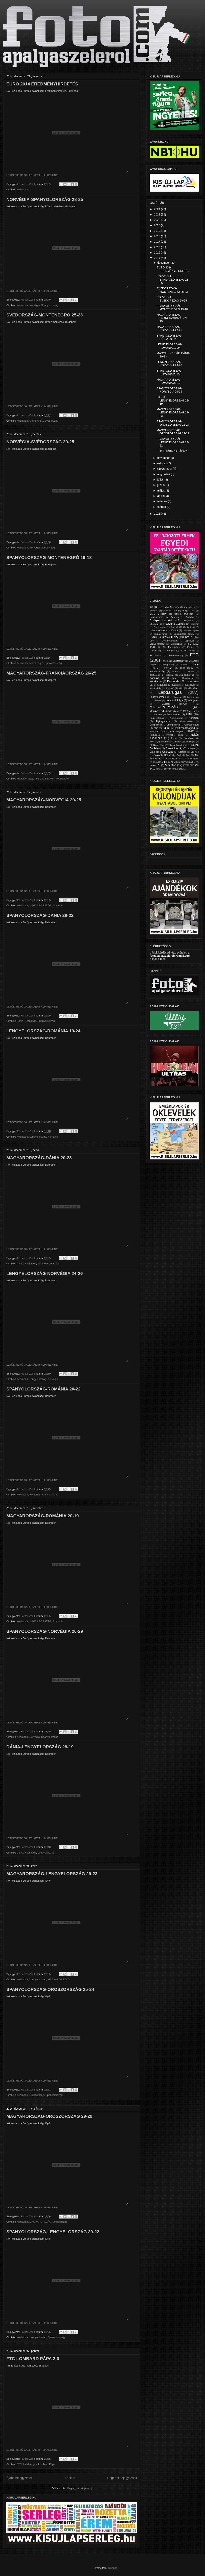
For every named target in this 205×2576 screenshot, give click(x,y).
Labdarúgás (30, 2464)
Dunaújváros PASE (184, 634)
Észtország (176, 644)
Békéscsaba (156, 617)
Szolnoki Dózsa (162, 755)
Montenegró (36, 420)
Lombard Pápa (46, 2464)
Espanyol (189, 640)
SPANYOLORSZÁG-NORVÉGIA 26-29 (44, 1631)
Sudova (191, 748)
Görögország (168, 664)
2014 (157, 257)
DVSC (153, 637)
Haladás (167, 668)
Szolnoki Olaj (183, 755)
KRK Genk (193, 688)
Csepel (174, 627)
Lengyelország (37, 1136)
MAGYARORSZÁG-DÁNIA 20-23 (39, 1157)
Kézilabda (22, 189)
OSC (155, 728)
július (160, 479)
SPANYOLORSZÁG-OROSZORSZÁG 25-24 (50, 1989)
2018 (157, 236)
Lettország (177, 697)
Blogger (112, 2567)
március (162, 501)
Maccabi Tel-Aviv (174, 704)
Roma (174, 738)
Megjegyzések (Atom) (79, 2488)
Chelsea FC (156, 624)
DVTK (188, 636)
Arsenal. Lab (170, 610)
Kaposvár (155, 678)
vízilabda (188, 765)
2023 (157, 214)
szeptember (165, 468)
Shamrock (166, 741)
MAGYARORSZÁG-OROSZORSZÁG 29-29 (49, 2116)
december (163, 262)
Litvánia (157, 700)
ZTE (181, 769)
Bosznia (175, 617)
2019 (157, 230)
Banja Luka (188, 610)
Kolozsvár (190, 685)
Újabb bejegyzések (19, 2478)
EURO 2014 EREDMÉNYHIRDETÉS (42, 83)
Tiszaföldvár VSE (173, 758)
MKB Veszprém (191, 711)
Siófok (178, 741)
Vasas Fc (155, 765)
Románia (53, 1136)
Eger (152, 640)
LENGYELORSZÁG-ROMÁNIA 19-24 (43, 1030)
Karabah (171, 678)
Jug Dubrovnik (186, 675)
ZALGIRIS (155, 769)
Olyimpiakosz (173, 725)
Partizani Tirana (157, 731)
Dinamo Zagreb (191, 630)
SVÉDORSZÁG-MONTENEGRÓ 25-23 (44, 314)
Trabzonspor (192, 758)
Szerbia (182, 752)
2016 (157, 247)
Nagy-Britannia (157, 718)
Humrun (176, 671)
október (162, 463)
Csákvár (194, 624)
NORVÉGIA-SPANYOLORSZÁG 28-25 (44, 199)
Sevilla (153, 741)
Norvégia (34, 305)
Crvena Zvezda (175, 623)
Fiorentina (170, 650)
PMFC (191, 731)
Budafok (190, 617)
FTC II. (164, 661)
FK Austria (156, 655)
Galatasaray (178, 661)
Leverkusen (193, 697)
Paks (165, 727)
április (161, 495)
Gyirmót (183, 664)
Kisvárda (162, 684)
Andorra (154, 610)
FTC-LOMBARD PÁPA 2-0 (32, 2358)
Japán (190, 671)
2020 (157, 225)
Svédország (51, 420)
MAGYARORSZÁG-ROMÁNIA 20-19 (42, 1515)
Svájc (152, 752)
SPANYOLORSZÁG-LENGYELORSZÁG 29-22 (52, 2231)
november (163, 457)
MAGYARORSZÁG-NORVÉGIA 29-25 (43, 799)
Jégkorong (155, 675)
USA (155, 762)
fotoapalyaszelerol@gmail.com (170, 955)
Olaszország (186, 721)
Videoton (170, 765)
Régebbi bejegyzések (122, 2478)
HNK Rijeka (186, 668)
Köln (181, 688)
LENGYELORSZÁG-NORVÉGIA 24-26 (44, 1273)
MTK (189, 714)
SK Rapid (190, 741)
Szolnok (195, 752)
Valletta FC (189, 762)
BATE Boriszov (158, 614)
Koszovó (170, 688)
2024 (157, 209)
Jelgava (170, 675)
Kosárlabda (155, 688)
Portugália (155, 735)
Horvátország (157, 671)
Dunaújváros (160, 634)
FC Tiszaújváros (171, 647)
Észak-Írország (157, 644)
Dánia (20, 1020)
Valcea (177, 762)
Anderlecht (189, 607)
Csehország (160, 627)
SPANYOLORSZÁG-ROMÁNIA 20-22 (43, 1388)
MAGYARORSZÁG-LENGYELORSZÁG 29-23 (52, 1873)
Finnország (155, 650)
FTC (19, 2464)
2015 (157, 252)
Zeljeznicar (169, 769)
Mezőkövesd (157, 711)
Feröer (190, 647)
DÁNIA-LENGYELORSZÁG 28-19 (39, 1746)
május (161, 490)
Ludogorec (193, 700)
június (161, 485)
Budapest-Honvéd (161, 620)
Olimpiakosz (156, 725)
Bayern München (184, 614)
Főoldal (70, 2478)
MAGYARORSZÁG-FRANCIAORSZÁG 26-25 (51, 673)
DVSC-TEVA (170, 636)
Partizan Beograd (185, 728)
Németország (176, 718)
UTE (164, 761)
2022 (157, 219)
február (162, 506)
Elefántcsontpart (169, 640)
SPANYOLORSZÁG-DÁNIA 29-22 (39, 915)
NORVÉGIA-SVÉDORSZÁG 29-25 (40, 441)
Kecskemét (156, 681)
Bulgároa (188, 620)
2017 (157, 241)
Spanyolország (49, 305)
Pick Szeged (176, 731)
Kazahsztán (188, 678)
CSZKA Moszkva (158, 630)
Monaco (158, 714)
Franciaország (25, 778)
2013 (157, 513)
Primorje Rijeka (174, 735)
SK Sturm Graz (157, 745)
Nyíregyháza (163, 721)
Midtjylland (173, 711)
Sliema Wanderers (178, 745)
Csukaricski (189, 627)
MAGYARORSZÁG (58, 778)
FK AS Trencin (187, 650)
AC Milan (154, 607)
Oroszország (36, 2094)
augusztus (164, 474)
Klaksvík (176, 685)
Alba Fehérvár (171, 607)
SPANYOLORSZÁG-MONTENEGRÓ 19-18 (49, 557)
